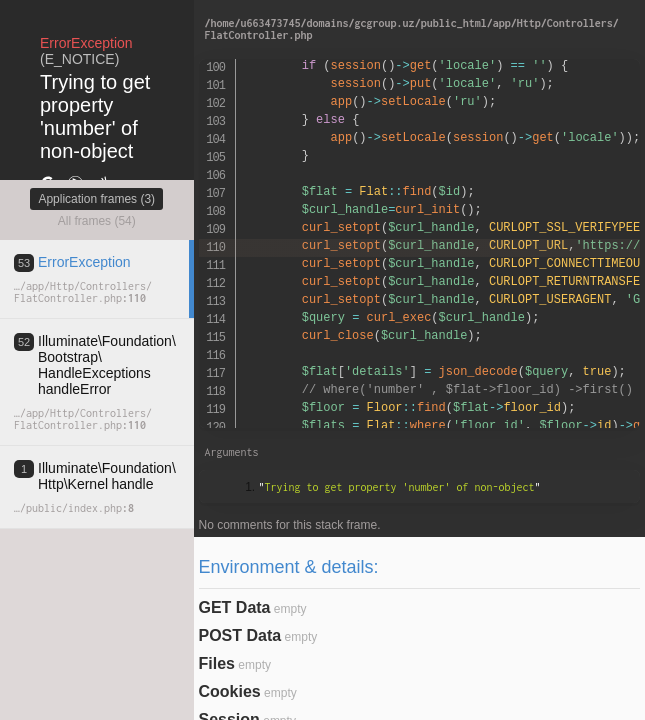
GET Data (235, 607)
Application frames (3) (96, 199)
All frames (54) (97, 221)
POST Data (240, 635)
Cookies (230, 691)
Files (217, 663)
